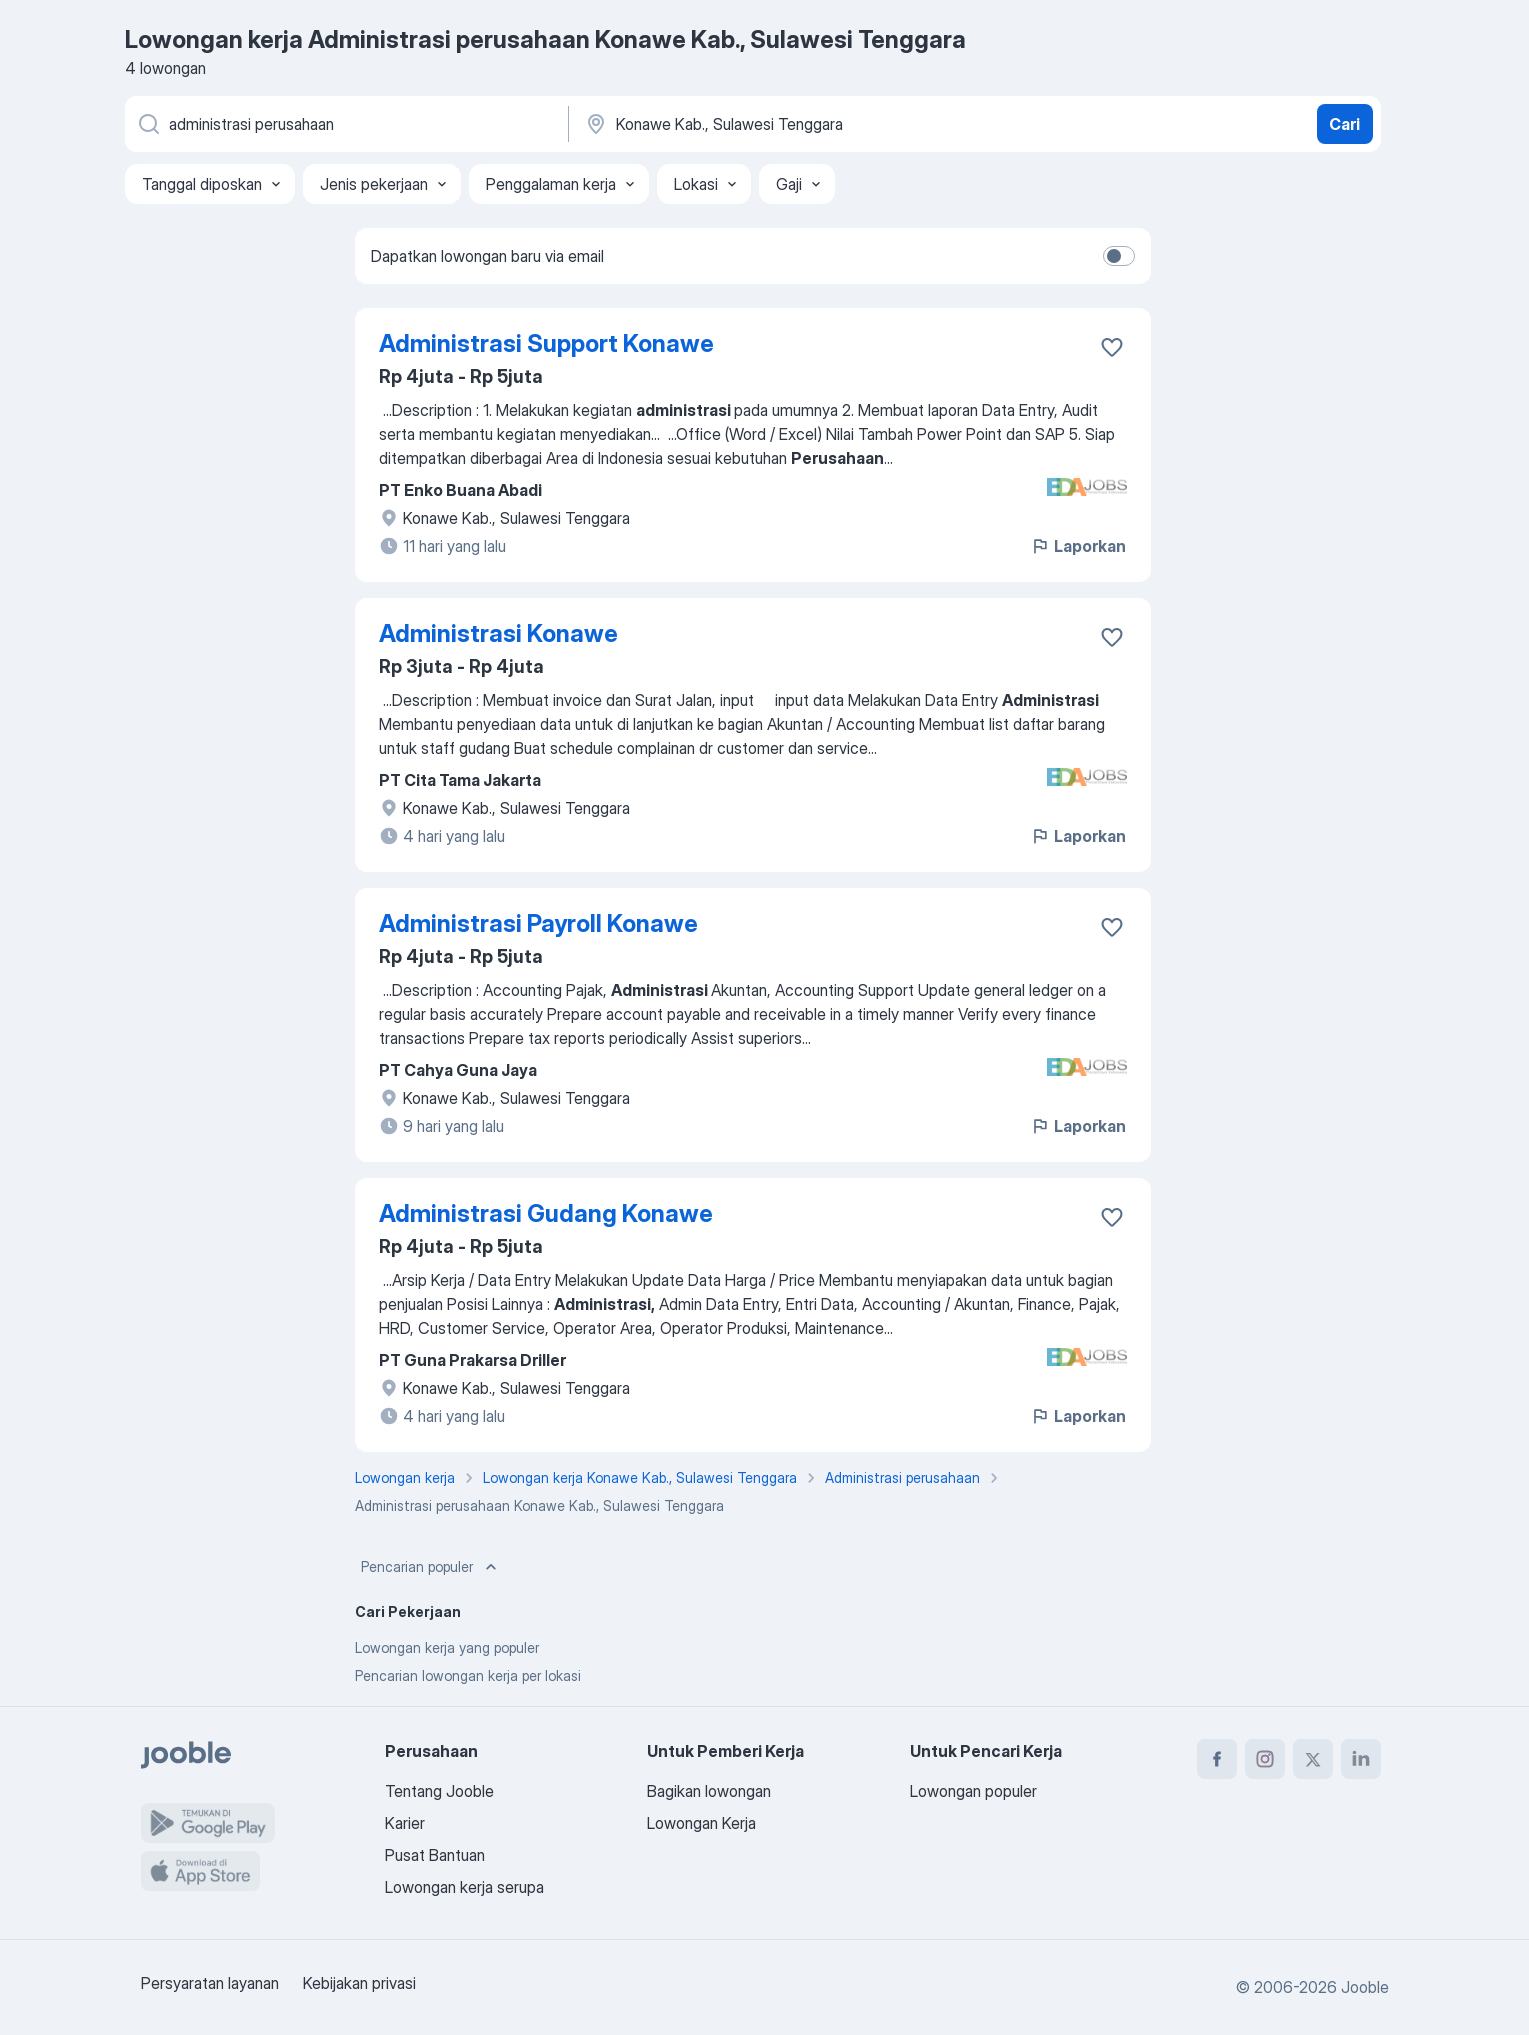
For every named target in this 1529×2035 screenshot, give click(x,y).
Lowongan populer (973, 1791)
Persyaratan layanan (210, 1983)
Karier (405, 1823)
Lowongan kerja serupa (464, 1887)
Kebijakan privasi (359, 1983)
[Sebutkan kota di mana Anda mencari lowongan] (792, 124)
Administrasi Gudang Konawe (546, 1213)
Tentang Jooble (439, 1791)
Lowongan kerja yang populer (447, 1647)
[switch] (1119, 256)
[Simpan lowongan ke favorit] (1112, 347)
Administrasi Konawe (498, 633)
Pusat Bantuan (435, 1855)
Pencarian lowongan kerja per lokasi (468, 1675)
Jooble (1365, 1987)
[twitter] (1313, 1759)
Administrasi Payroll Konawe (538, 923)
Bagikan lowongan (709, 1791)
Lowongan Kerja (701, 1823)
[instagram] (1265, 1759)
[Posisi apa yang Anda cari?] (345, 124)
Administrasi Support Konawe (546, 343)
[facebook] (1217, 1759)
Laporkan (1078, 546)
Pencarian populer (431, 1567)
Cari (1344, 124)
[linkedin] (1361, 1759)
